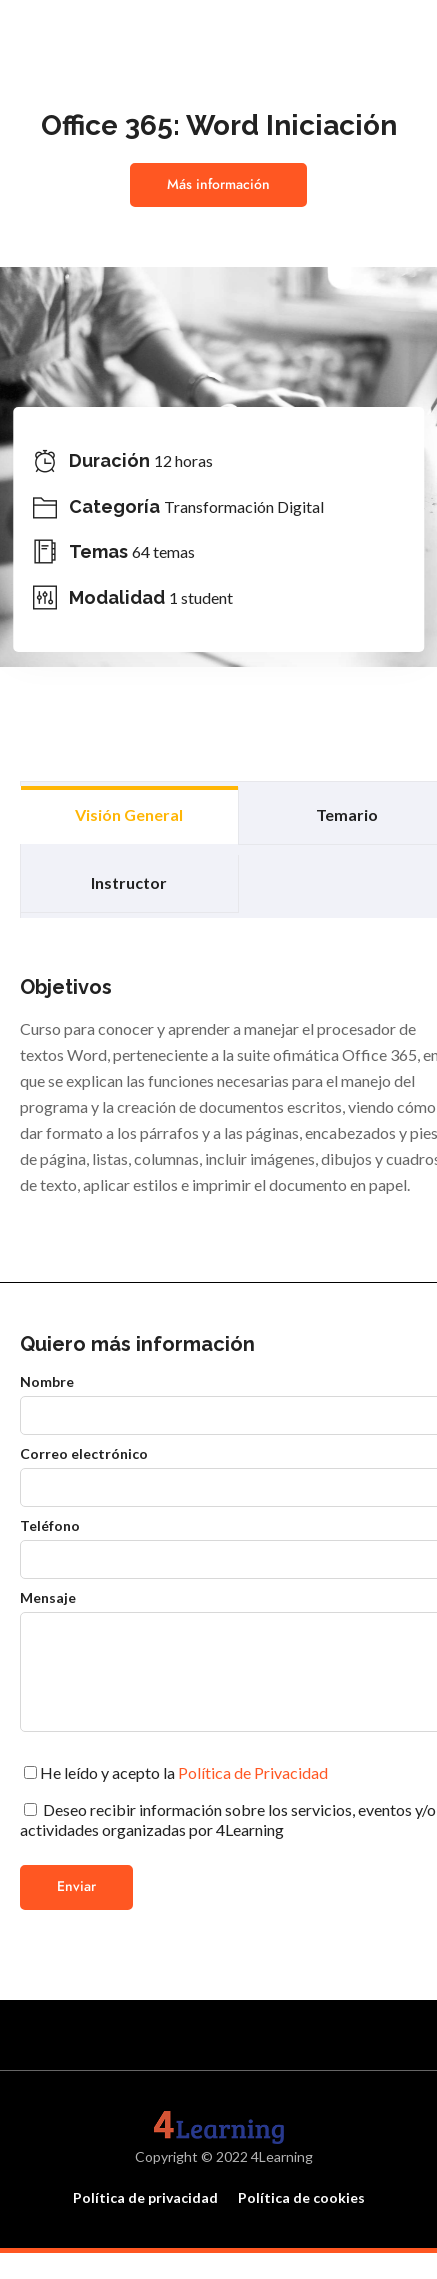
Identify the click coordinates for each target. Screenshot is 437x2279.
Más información (218, 184)
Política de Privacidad (253, 1772)
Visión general (129, 814)
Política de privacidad (145, 2197)
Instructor (129, 882)
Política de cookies (301, 2197)
